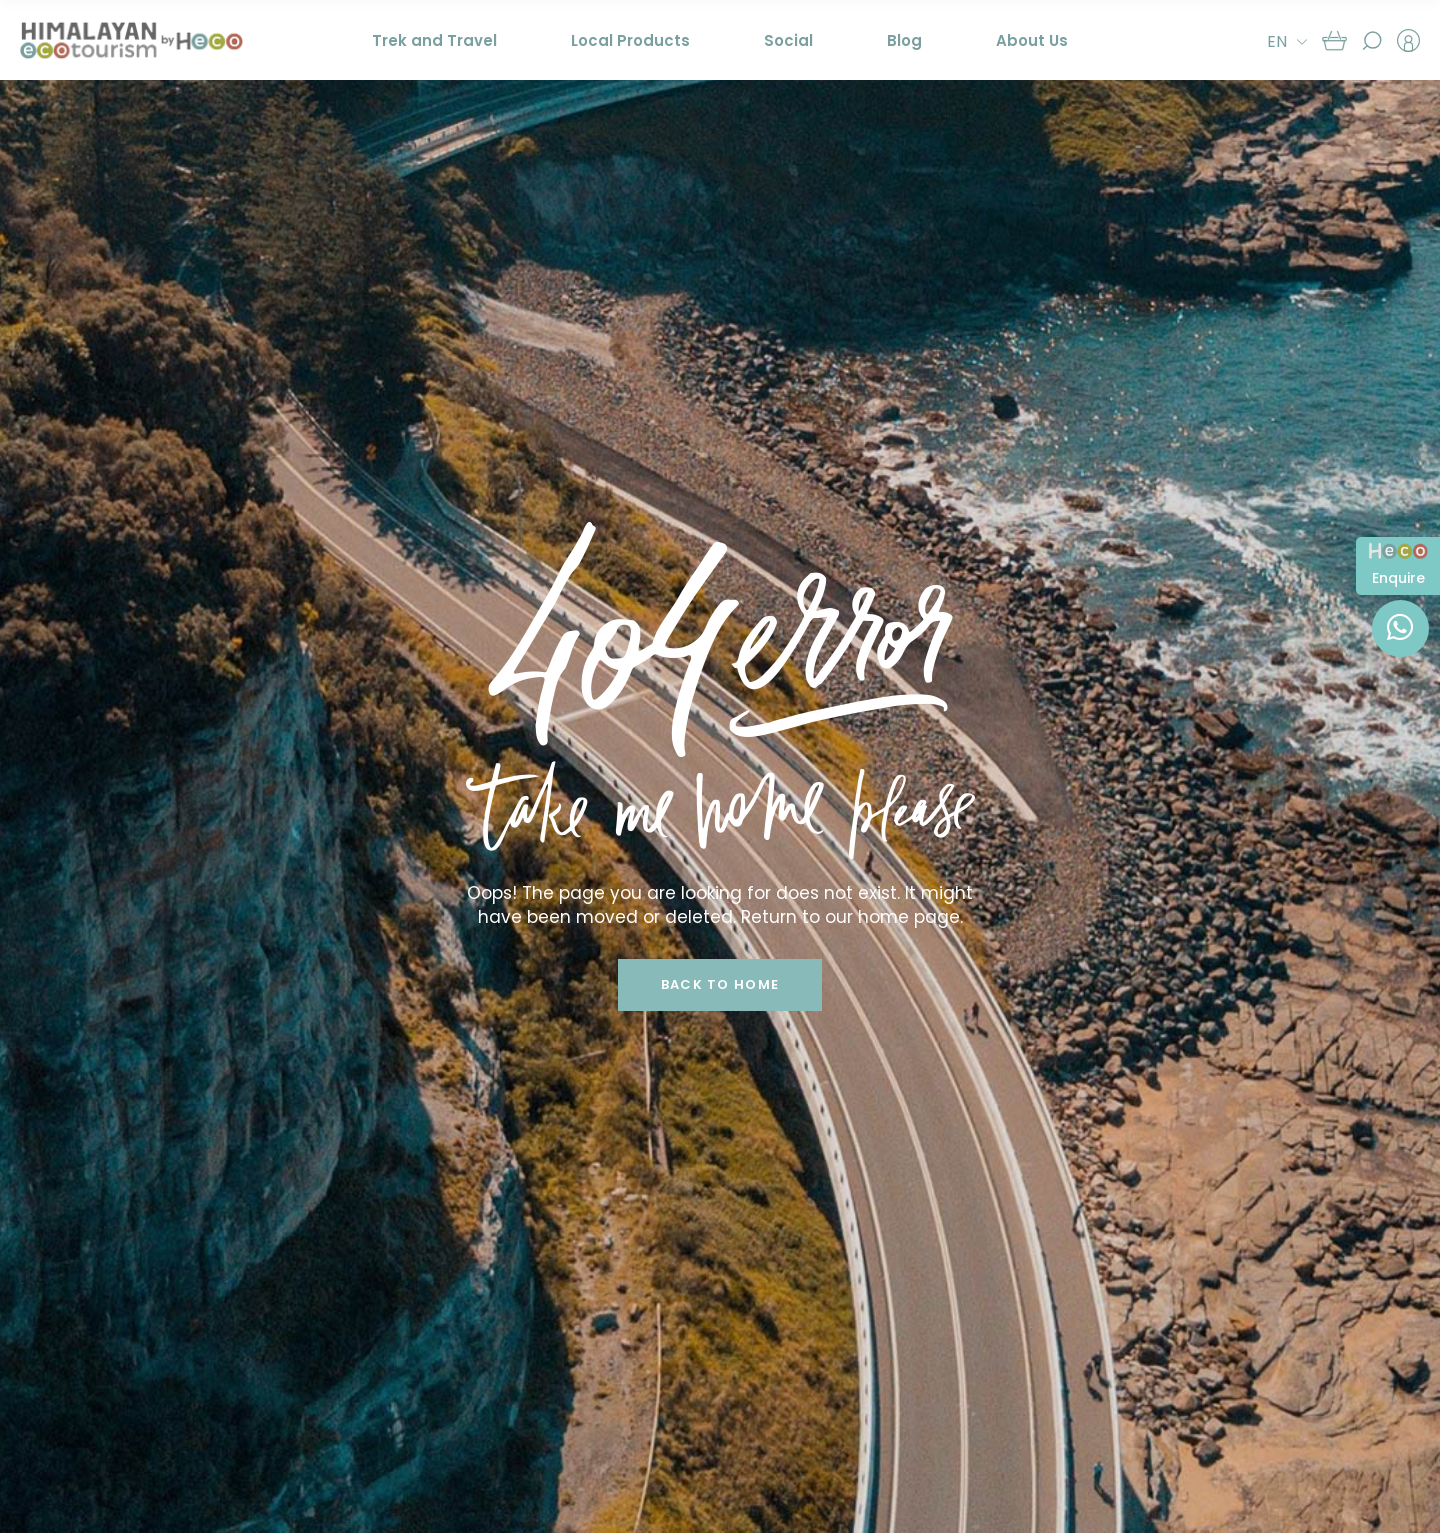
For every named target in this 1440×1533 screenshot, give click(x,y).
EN (1277, 41)
